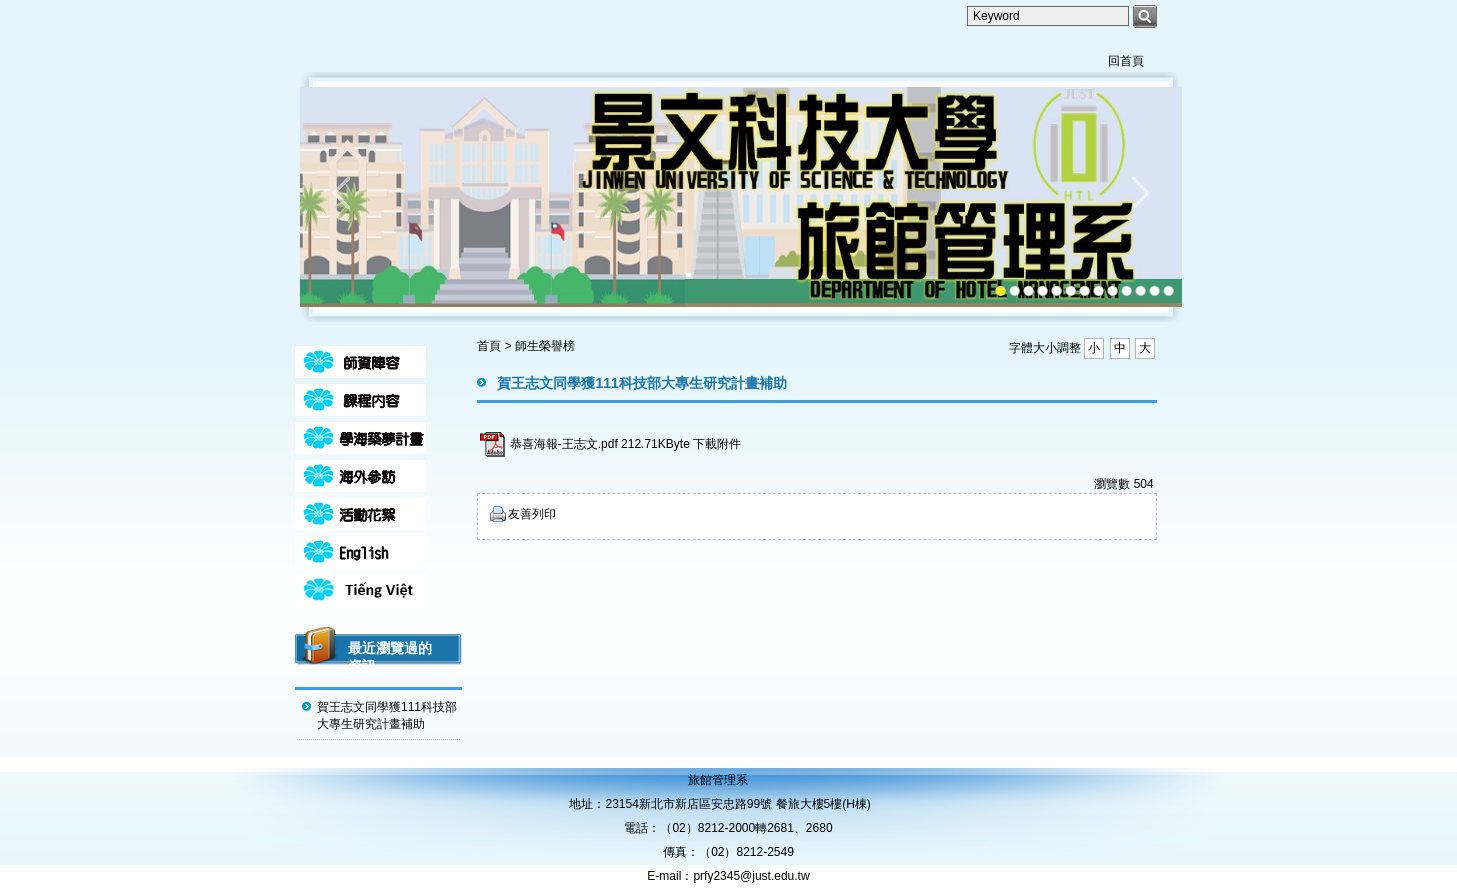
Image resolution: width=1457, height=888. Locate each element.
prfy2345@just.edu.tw (751, 876)
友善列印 (532, 514)
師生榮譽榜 (545, 346)
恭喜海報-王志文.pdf (564, 444)
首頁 (489, 346)
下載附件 (717, 444)
